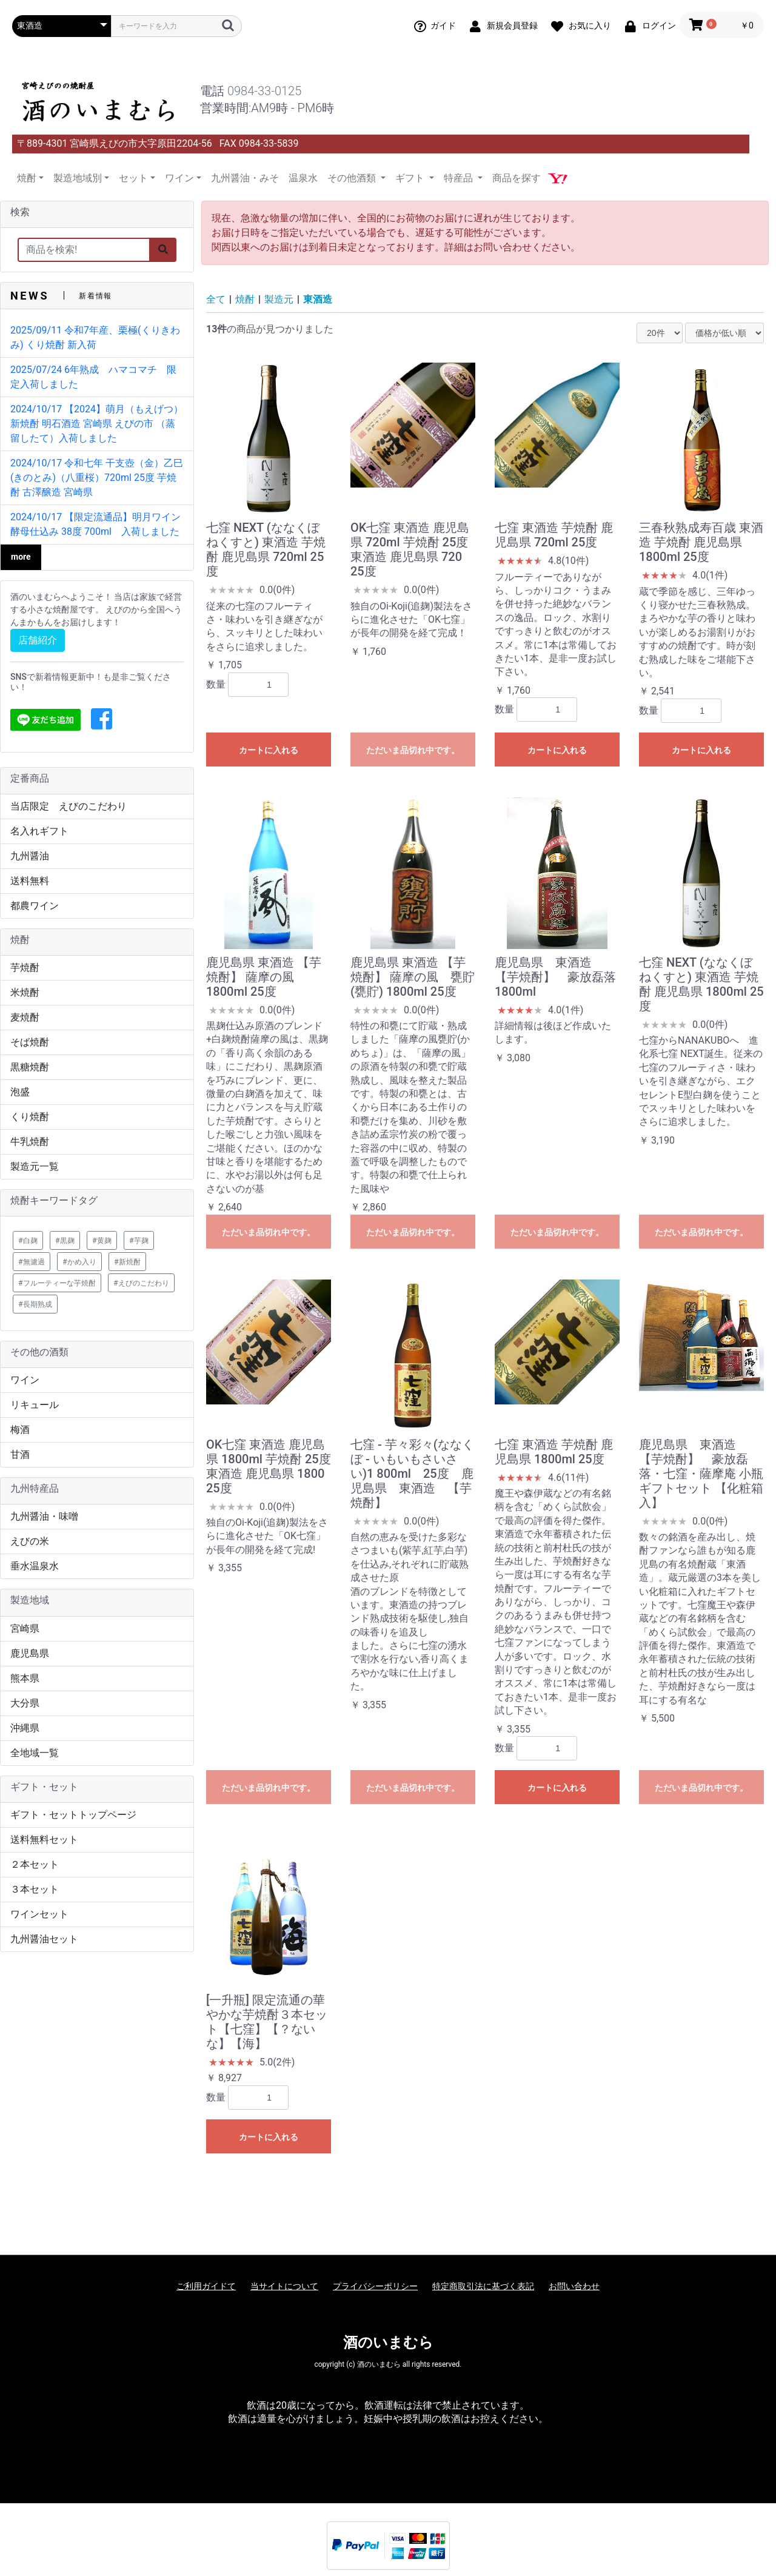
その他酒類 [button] (352, 178)
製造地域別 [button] (77, 178)
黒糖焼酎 (29, 1067)
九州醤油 (29, 856)
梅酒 (20, 1429)
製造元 (278, 299)
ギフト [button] (411, 178)
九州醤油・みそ (245, 178)
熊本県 (24, 1678)
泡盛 (20, 1092)
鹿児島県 (29, 1653)
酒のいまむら (388, 2342)
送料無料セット (44, 1839)
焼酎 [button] (26, 178)
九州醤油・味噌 (44, 1516)
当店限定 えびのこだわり (68, 806)
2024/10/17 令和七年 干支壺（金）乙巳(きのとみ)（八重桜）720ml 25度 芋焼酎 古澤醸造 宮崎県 (96, 477)
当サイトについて (284, 2286)
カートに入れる (268, 750)
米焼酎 (24, 992)
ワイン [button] (179, 178)
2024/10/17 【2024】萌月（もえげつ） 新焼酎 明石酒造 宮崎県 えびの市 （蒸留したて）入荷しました (96, 423)
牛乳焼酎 (29, 1141)
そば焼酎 (29, 1042)
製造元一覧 (34, 1166)
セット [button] (133, 178)
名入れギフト (39, 831)
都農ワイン (34, 905)
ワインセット (39, 1914)
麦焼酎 (24, 1017)
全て (216, 299)
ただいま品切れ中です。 (413, 750)
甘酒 (20, 1454)
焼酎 (245, 299)
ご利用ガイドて (206, 2286)
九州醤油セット (44, 1939)
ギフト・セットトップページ (73, 1814)
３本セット (34, 1889)
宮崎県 (24, 1628)
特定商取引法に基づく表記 (483, 2286)
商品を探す (516, 178)
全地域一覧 (34, 1753)
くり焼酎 (29, 1116)
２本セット (34, 1864)
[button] (101, 719)
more (21, 557)
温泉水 (303, 178)
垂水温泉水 (34, 1566)
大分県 (24, 1703)
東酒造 (317, 299)
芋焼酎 (24, 967)
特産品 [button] (459, 178)
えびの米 (29, 1541)
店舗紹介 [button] (37, 640)
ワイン (24, 1380)
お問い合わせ (574, 2286)
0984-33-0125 (264, 91)
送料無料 (29, 881)
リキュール (34, 1404)
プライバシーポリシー (375, 2286)
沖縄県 (24, 1728)
